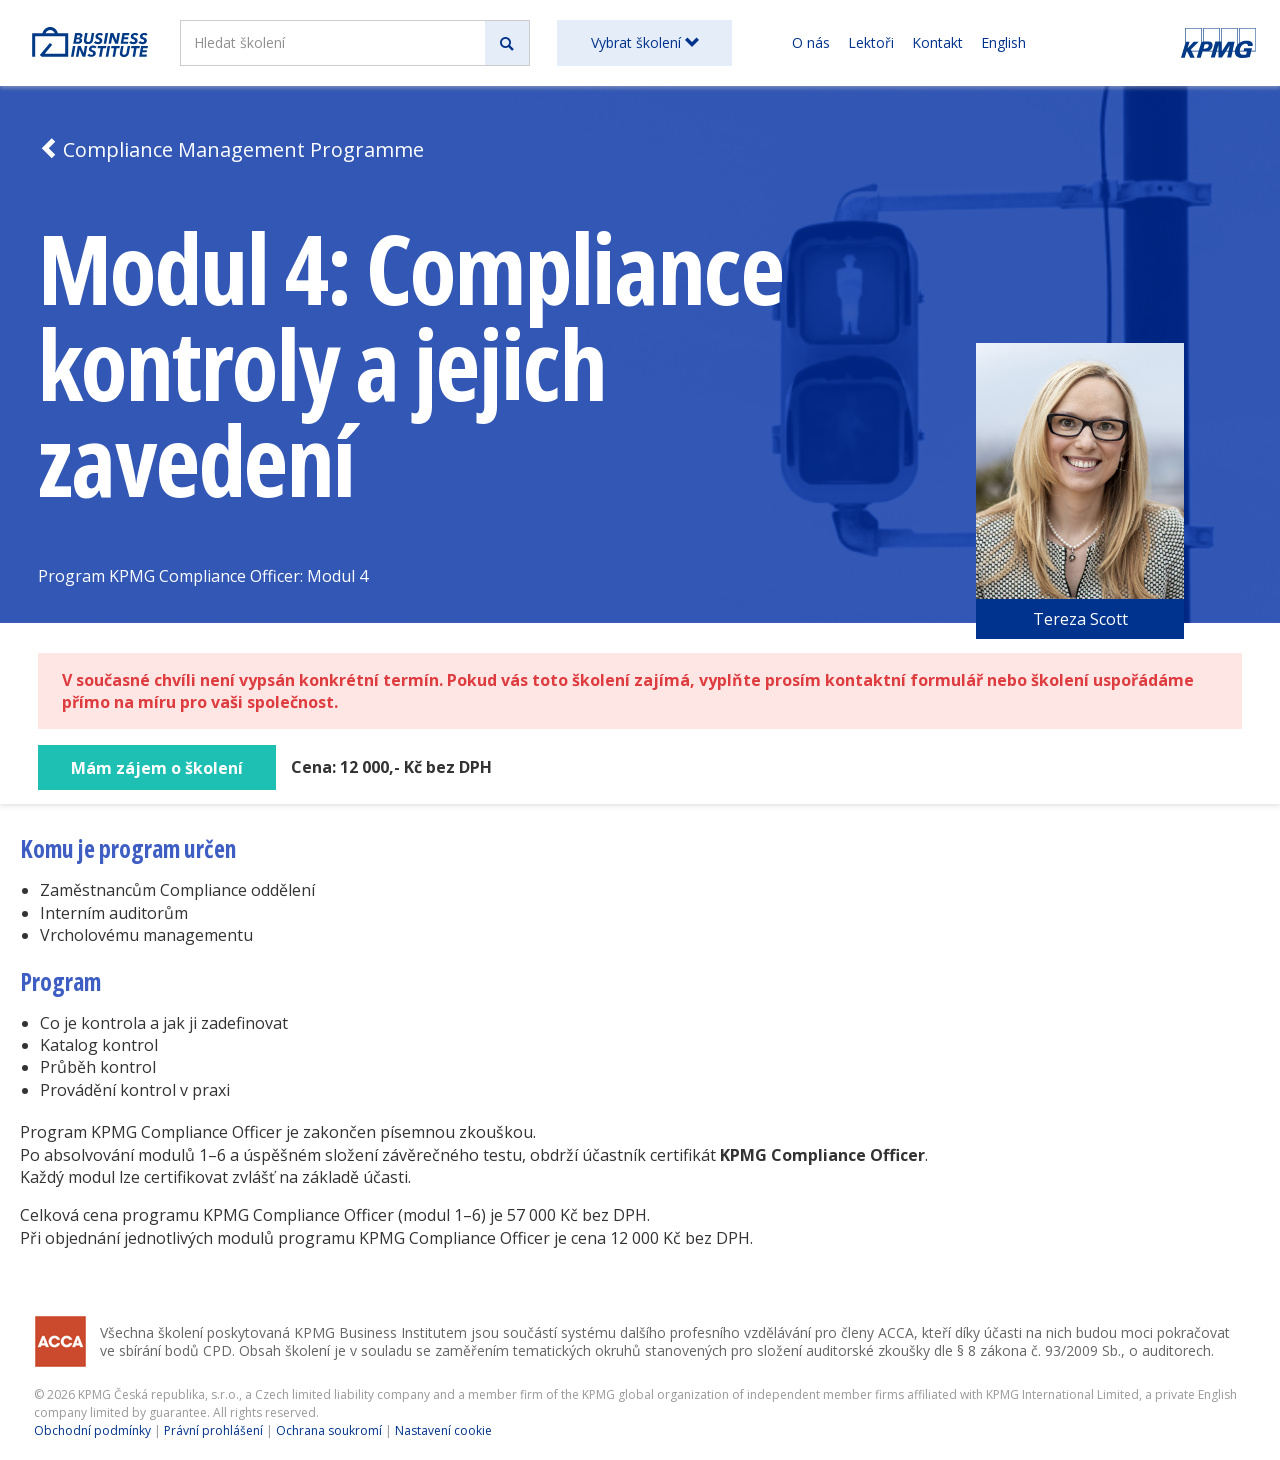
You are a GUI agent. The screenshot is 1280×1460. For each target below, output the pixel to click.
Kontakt (937, 42)
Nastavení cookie (443, 1430)
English (1003, 42)
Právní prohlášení (213, 1430)
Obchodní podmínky (92, 1430)
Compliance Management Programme (231, 149)
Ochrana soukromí (329, 1430)
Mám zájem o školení (157, 768)
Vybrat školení (645, 42)
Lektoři (871, 42)
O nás (811, 42)
